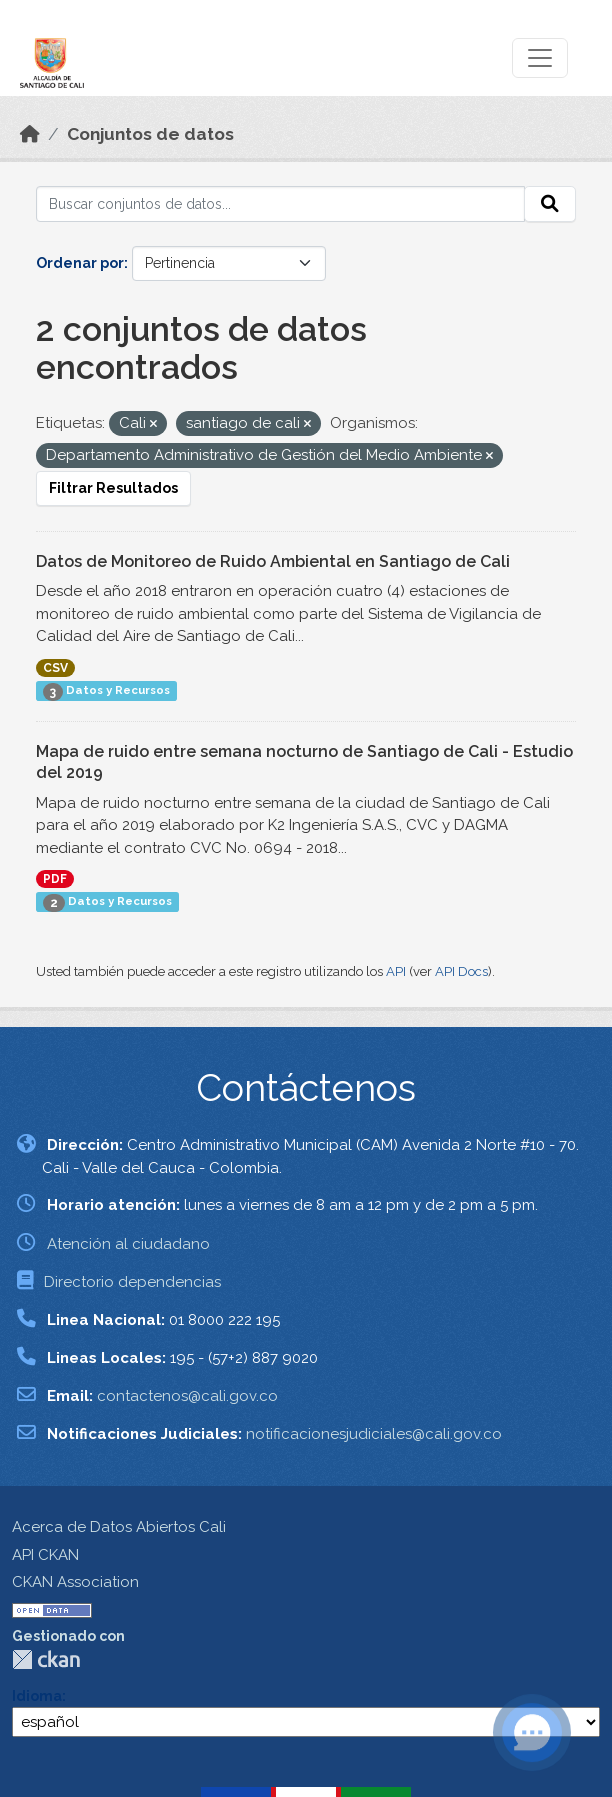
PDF (55, 879)
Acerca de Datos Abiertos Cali (119, 1527)
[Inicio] (30, 134)
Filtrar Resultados (113, 488)
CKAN (46, 1659)
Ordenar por (80, 263)
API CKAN (45, 1555)
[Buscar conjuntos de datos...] (280, 204)
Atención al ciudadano (128, 1244)
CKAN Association (75, 1582)
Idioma (37, 1696)
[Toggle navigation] (540, 58)
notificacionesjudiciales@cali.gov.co (374, 1434)
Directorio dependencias (132, 1282)
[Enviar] (550, 204)
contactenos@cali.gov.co (187, 1396)
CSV (55, 668)
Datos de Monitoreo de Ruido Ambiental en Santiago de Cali (273, 561)
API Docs (461, 971)
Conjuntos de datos (150, 134)
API (396, 971)
